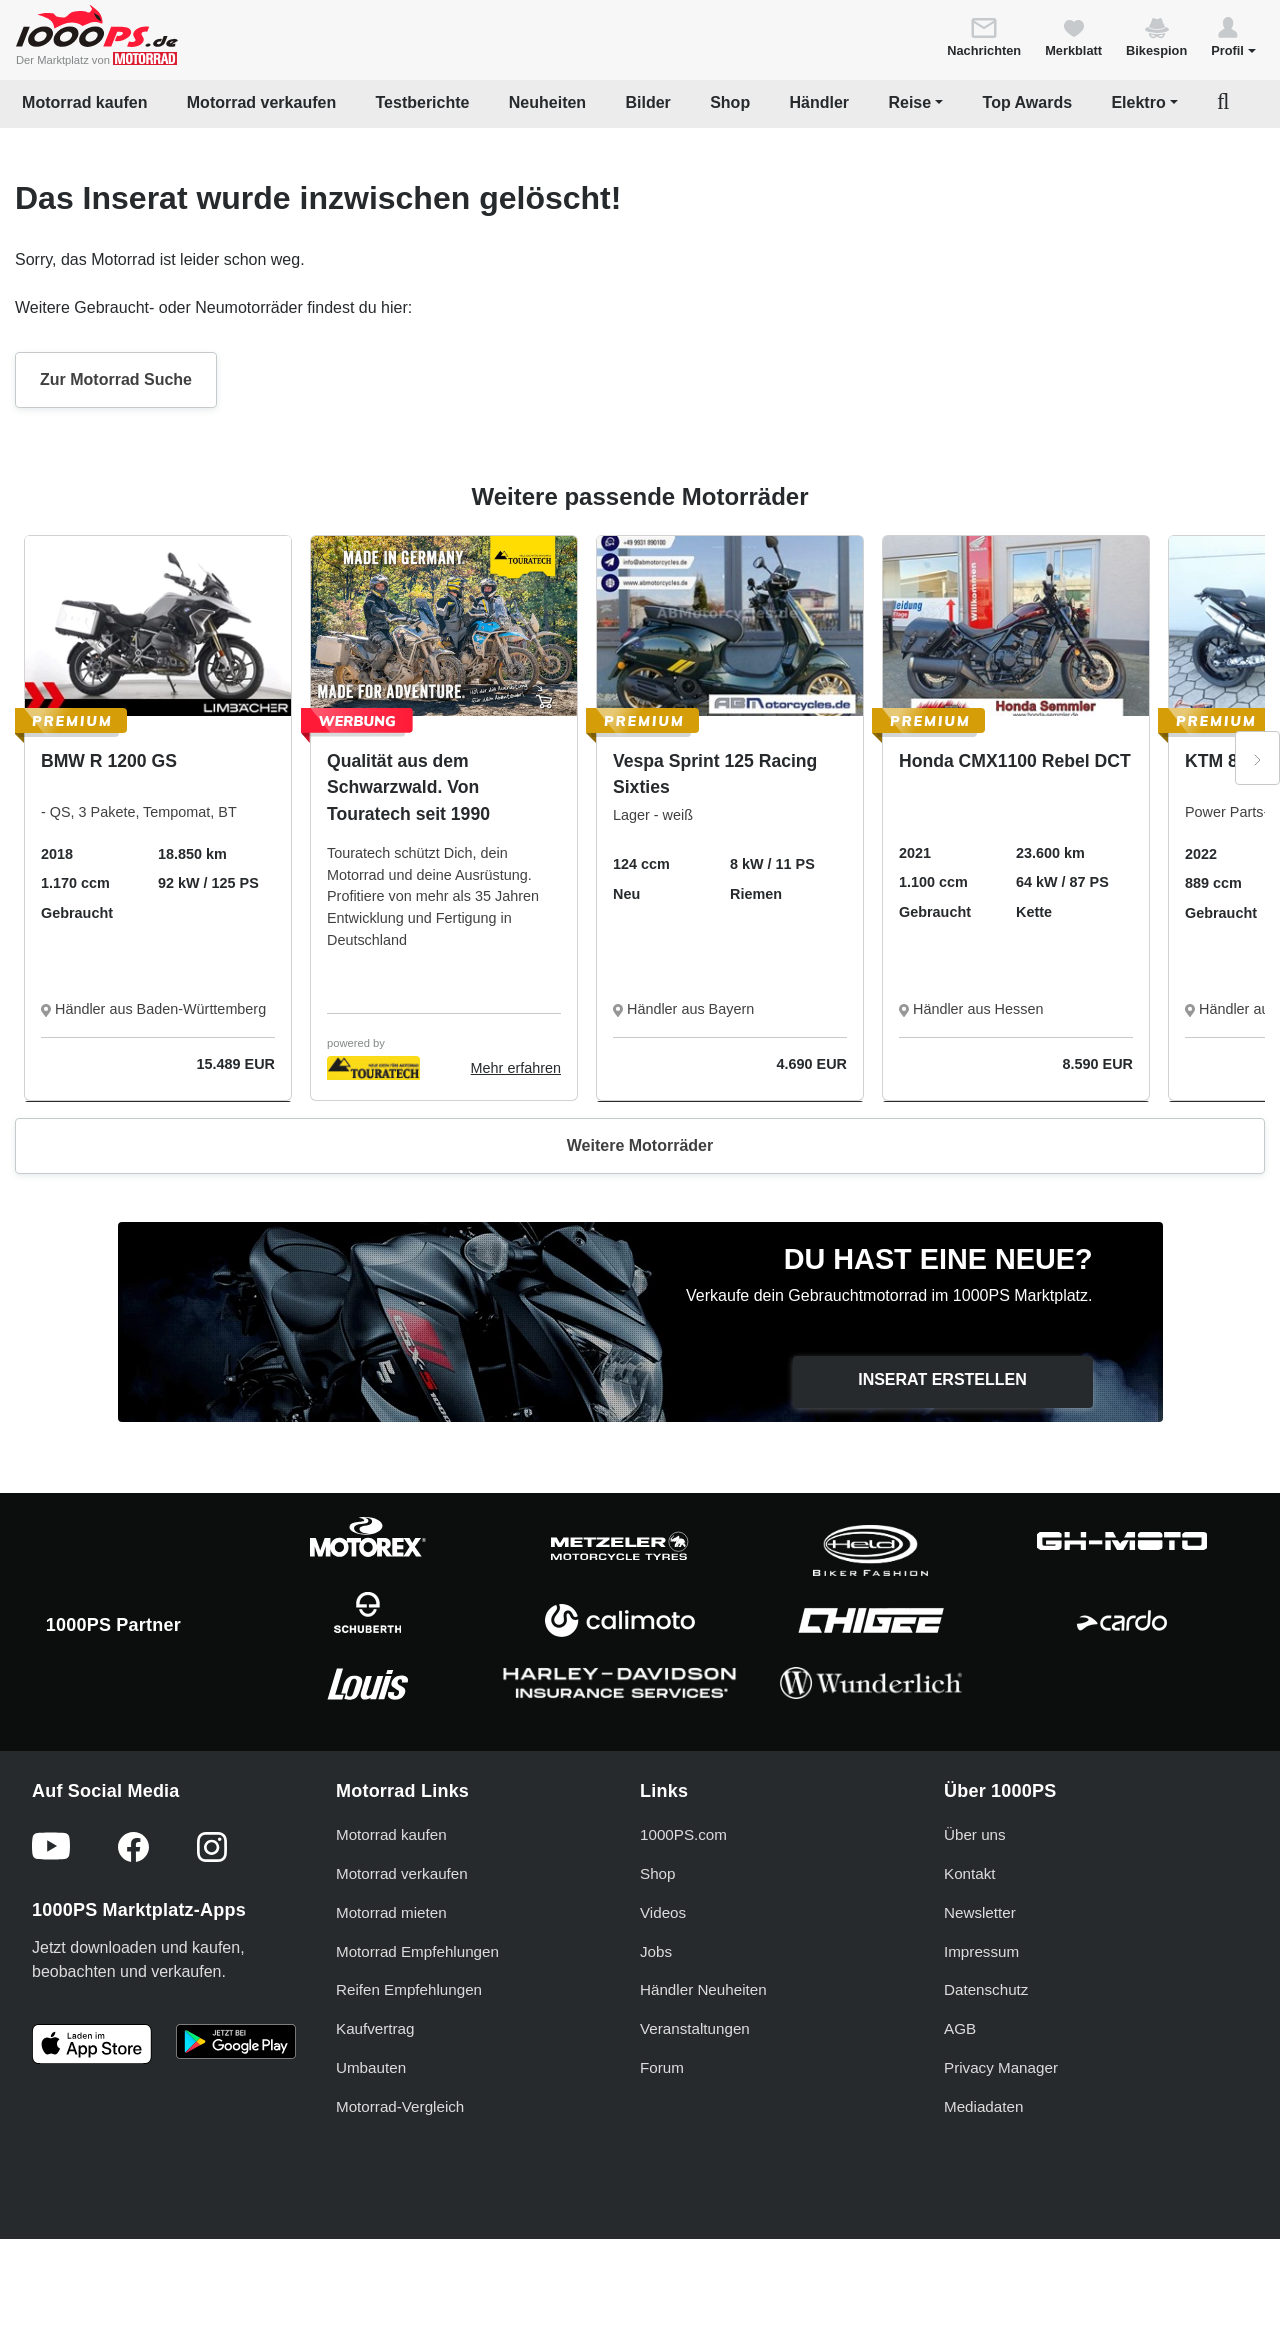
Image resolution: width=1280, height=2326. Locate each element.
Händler (820, 102)
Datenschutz (986, 1989)
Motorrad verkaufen (261, 102)
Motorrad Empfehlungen (417, 1951)
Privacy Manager (1001, 2067)
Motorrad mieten (391, 1912)
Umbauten (371, 2067)
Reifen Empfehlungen (409, 1989)
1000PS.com (683, 1834)
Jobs (656, 1951)
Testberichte (423, 102)
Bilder (647, 102)
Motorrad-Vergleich (400, 2106)
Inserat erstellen (942, 1379)
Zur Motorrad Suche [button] (116, 379)
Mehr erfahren (516, 1068)
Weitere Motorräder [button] (640, 1145)
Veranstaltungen (695, 2028)
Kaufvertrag (375, 2028)
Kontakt (970, 1873)
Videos (663, 1912)
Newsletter (980, 1912)
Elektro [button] (1138, 102)
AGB (960, 2028)
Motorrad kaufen (84, 102)
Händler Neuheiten (703, 1989)
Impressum (981, 1951)
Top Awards (1028, 102)
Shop (730, 102)
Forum (662, 2067)
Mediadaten (983, 2106)
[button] (1233, 36)
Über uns (975, 1834)
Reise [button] (909, 102)
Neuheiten (547, 102)
